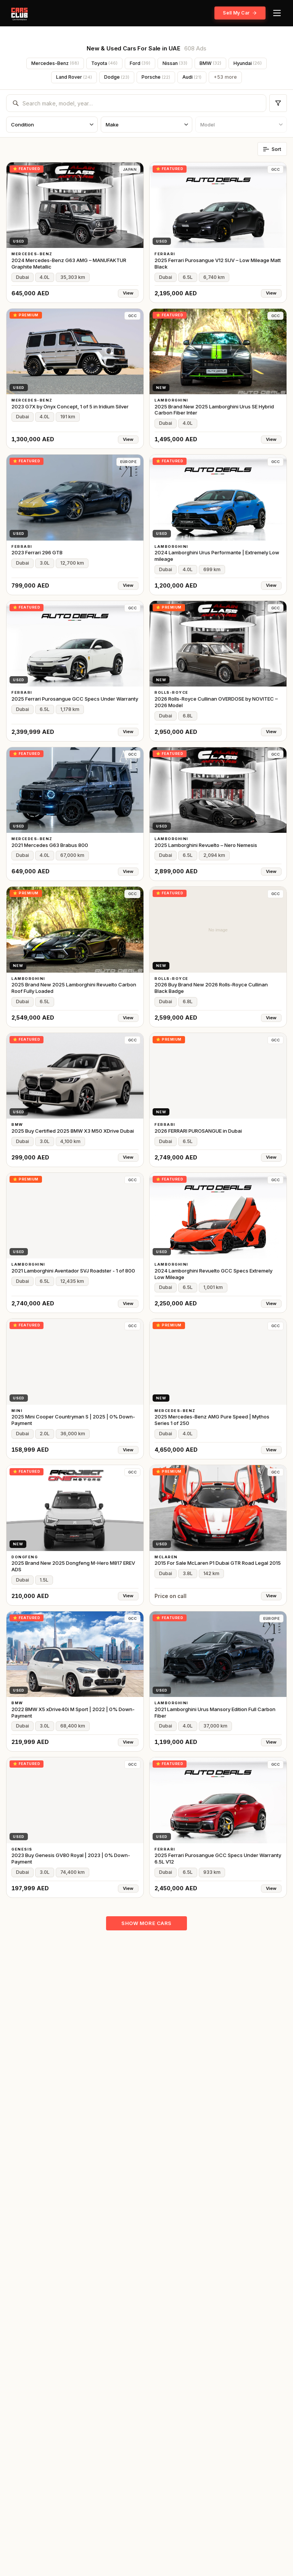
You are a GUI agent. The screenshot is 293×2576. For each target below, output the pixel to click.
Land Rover (74, 77)
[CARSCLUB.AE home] (19, 13)
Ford (140, 63)
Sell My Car (240, 13)
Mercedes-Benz (55, 63)
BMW (210, 63)
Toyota (104, 63)
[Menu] (277, 13)
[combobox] (141, 103)
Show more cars (146, 1923)
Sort (272, 149)
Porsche (156, 77)
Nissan (175, 63)
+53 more (225, 77)
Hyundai (247, 63)
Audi (191, 77)
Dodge (116, 77)
